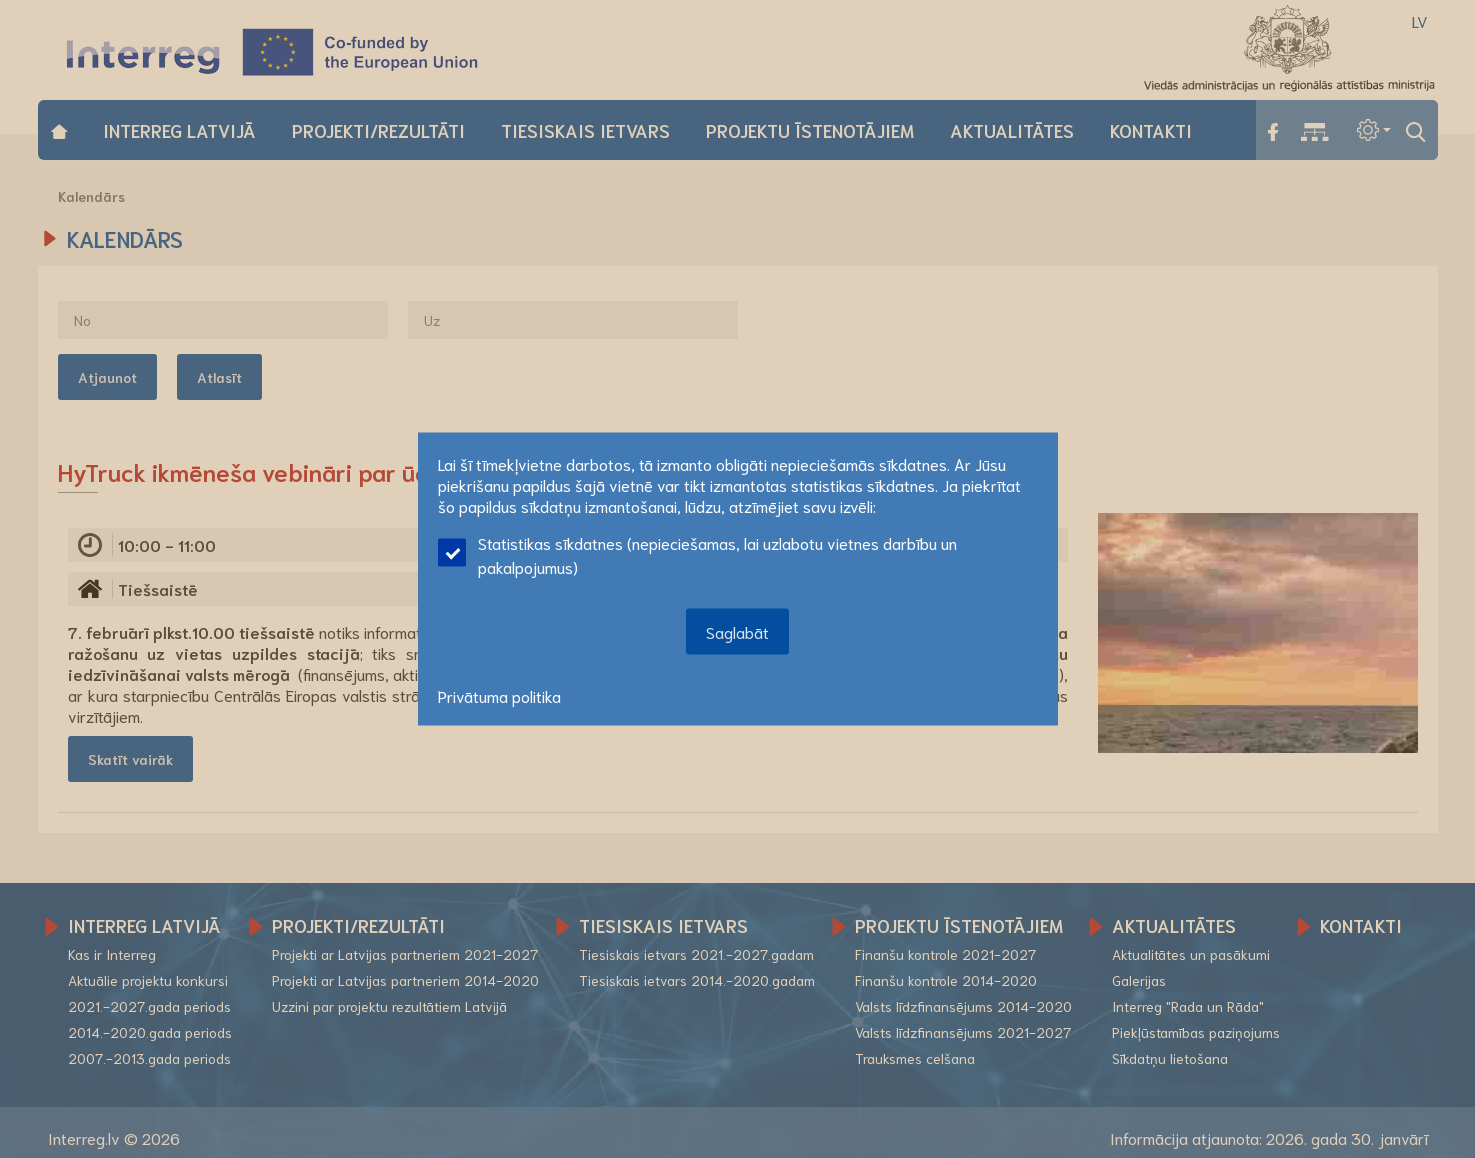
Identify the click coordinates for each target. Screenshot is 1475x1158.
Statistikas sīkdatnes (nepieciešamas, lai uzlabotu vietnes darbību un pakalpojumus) (697, 554)
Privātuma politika (499, 695)
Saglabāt (737, 631)
